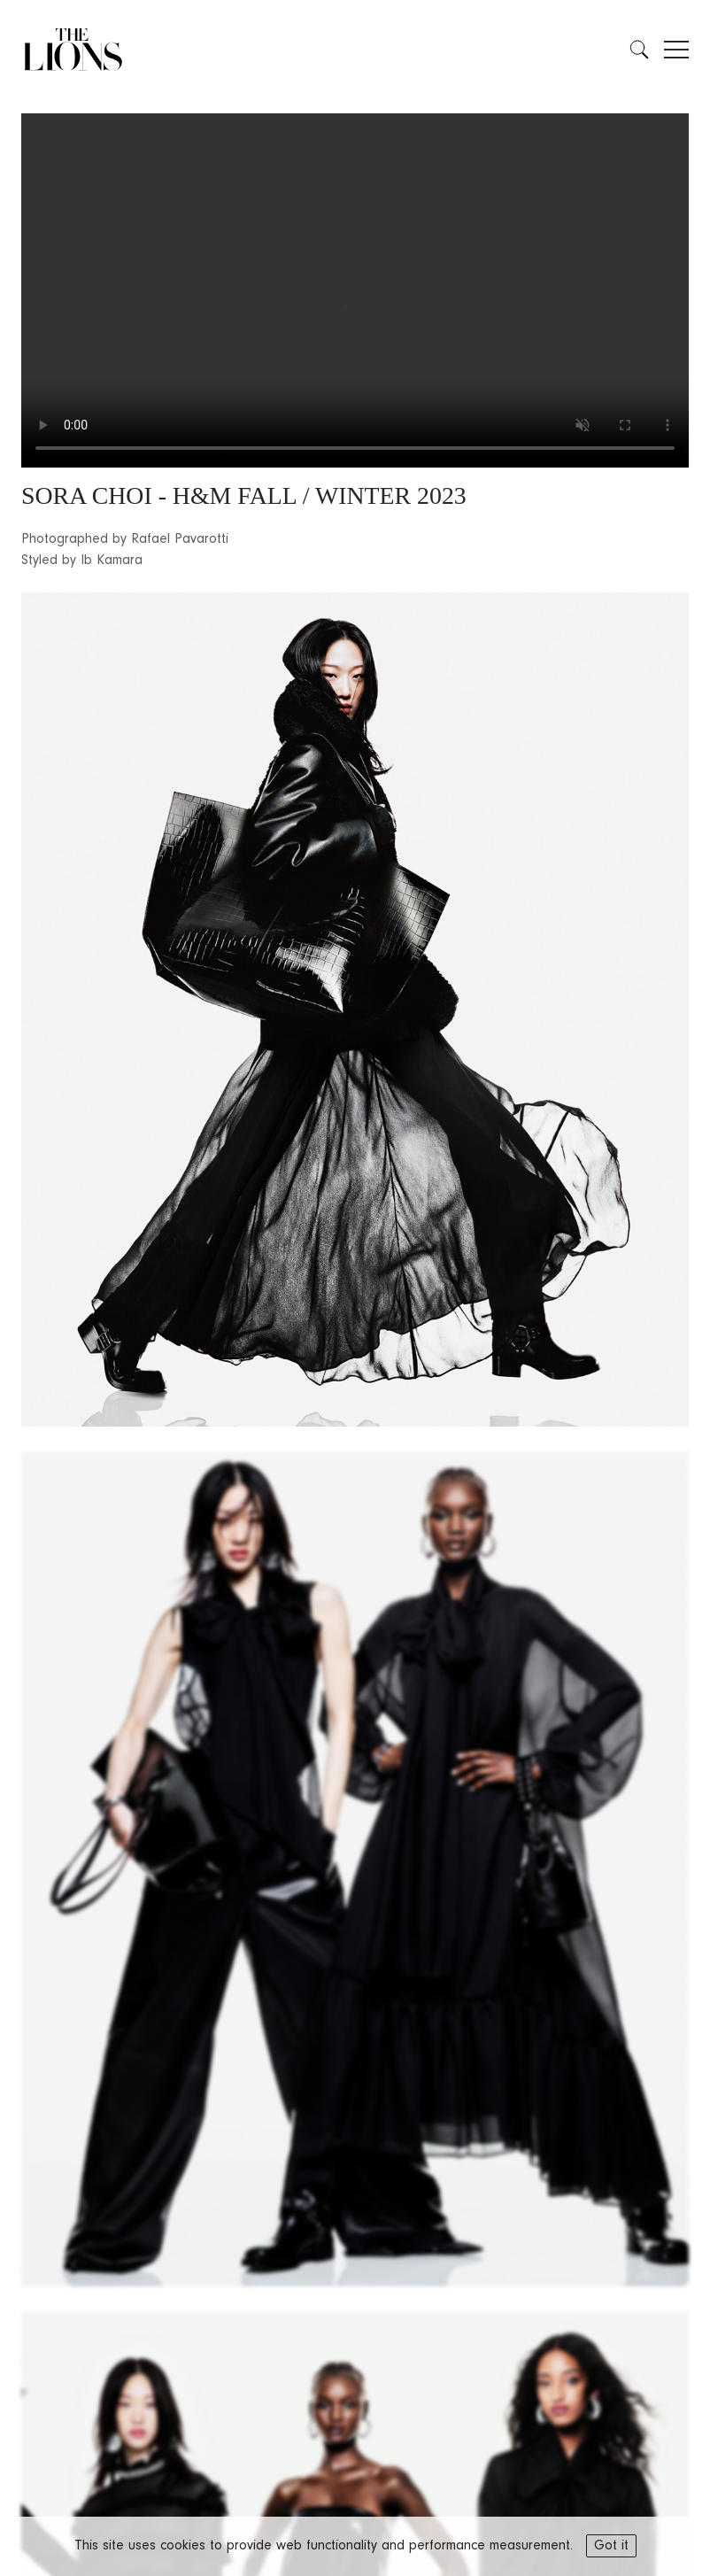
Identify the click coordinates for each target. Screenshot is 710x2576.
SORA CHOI (86, 495)
